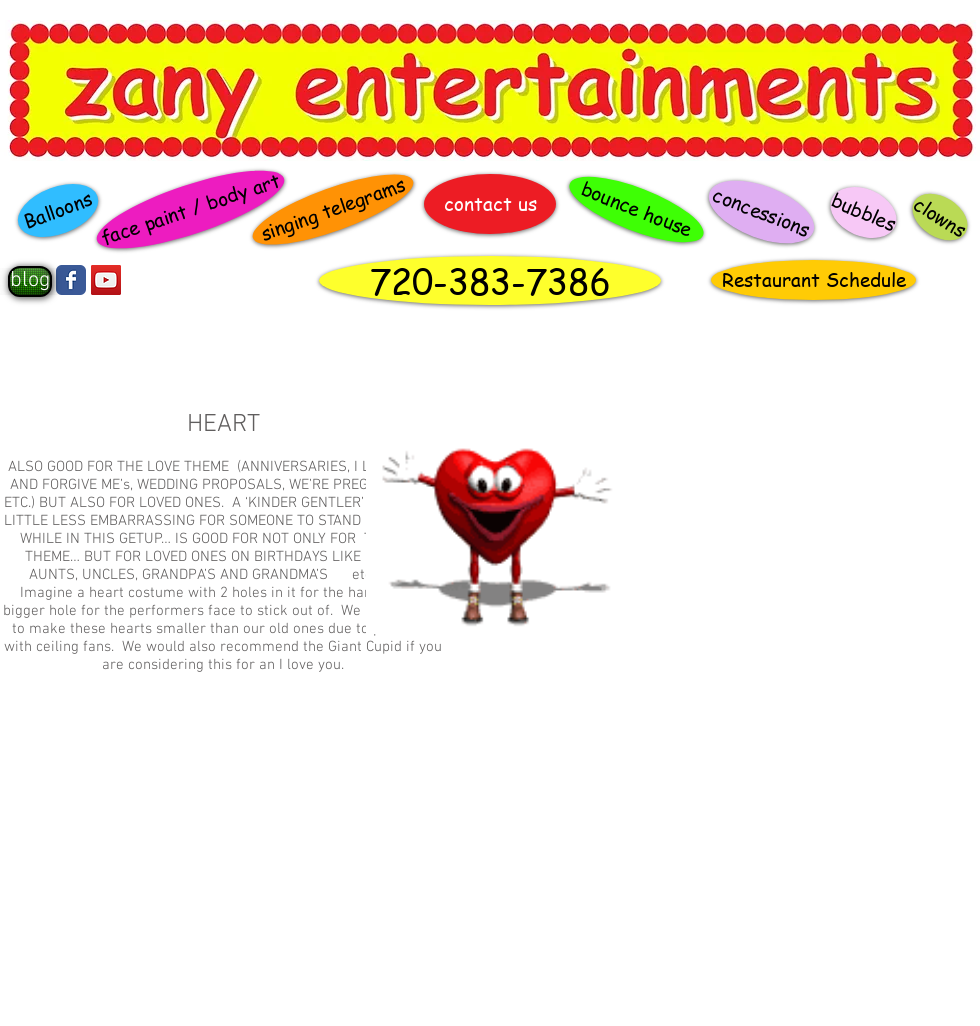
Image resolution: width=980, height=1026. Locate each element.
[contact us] (490, 204)
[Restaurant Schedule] (813, 280)
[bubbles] (864, 212)
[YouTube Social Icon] (106, 280)
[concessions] (761, 212)
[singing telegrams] (333, 210)
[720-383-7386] (490, 280)
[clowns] (940, 217)
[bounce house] (636, 210)
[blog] (30, 281)
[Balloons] (57, 210)
